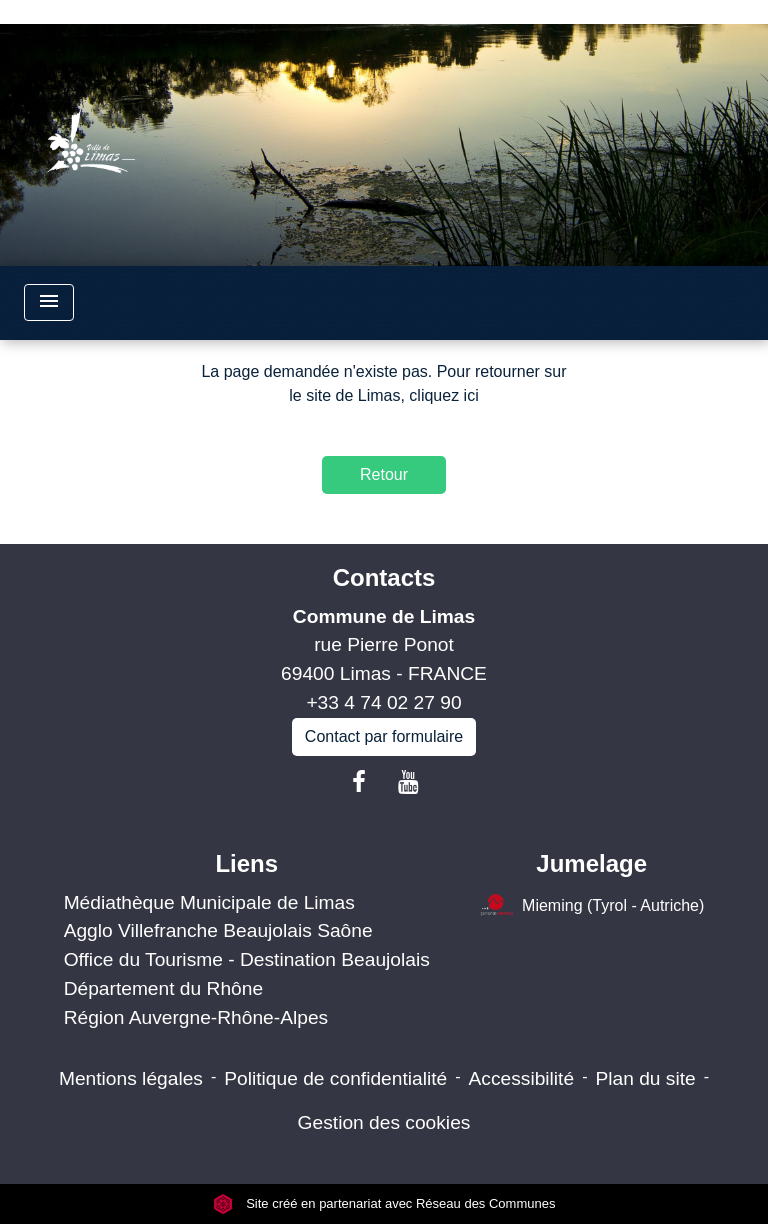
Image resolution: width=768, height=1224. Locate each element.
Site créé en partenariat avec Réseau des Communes (384, 1203)
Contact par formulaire (384, 736)
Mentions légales (131, 1078)
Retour (384, 474)
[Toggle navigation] (49, 302)
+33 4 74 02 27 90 (383, 702)
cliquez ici (443, 395)
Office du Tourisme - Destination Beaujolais (247, 959)
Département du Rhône (163, 988)
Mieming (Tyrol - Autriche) (591, 906)
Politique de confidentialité (335, 1078)
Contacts (384, 577)
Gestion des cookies (384, 1122)
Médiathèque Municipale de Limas (209, 902)
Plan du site (645, 1078)
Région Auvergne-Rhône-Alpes (196, 1017)
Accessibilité (522, 1078)
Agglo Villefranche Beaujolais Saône (218, 930)
